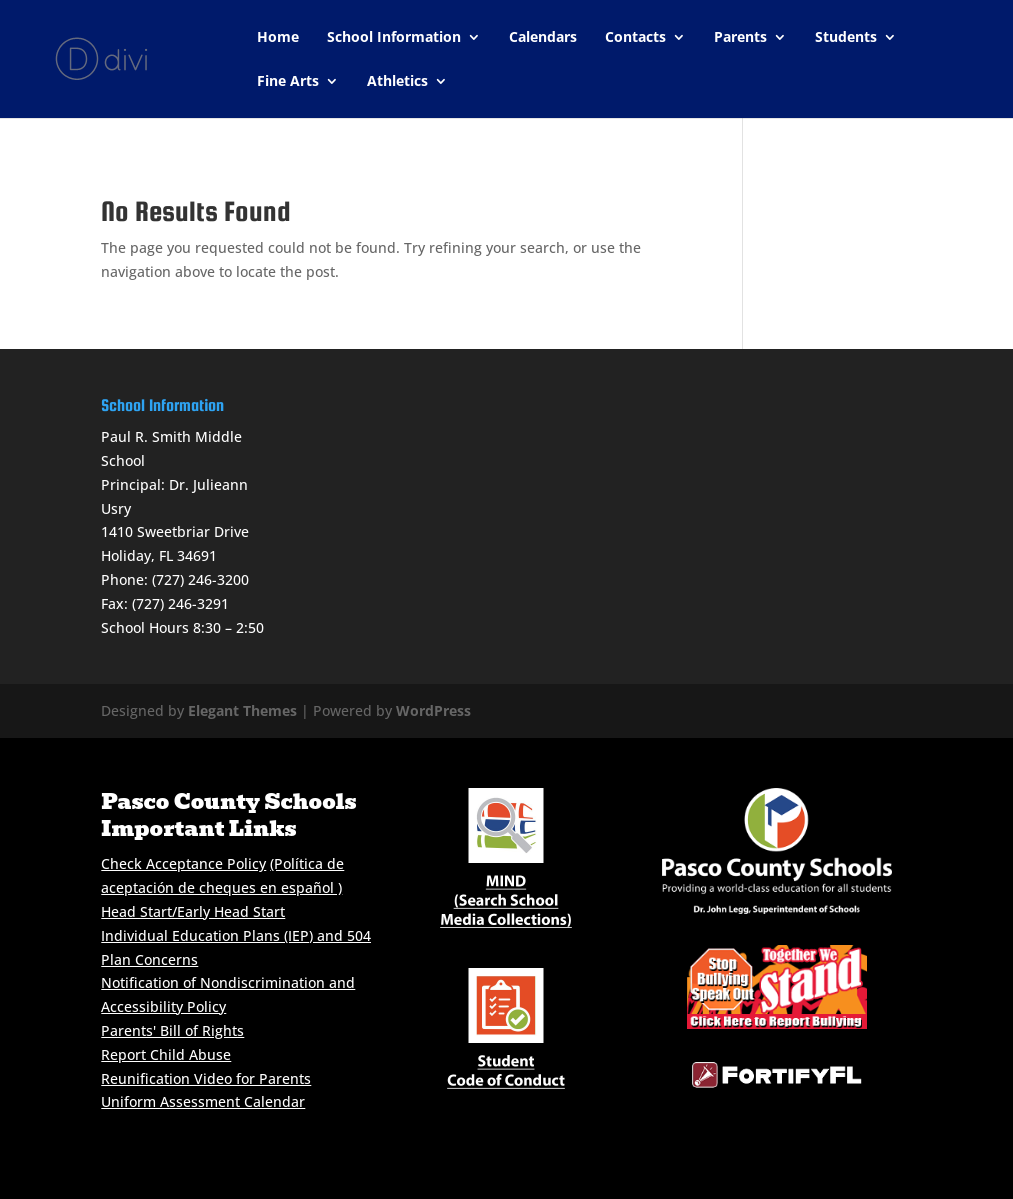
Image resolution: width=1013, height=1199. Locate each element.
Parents (740, 38)
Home (278, 38)
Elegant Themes (242, 710)
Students (846, 38)
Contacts (635, 38)
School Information (394, 38)
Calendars (543, 38)
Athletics (397, 82)
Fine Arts (288, 82)
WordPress (433, 710)
